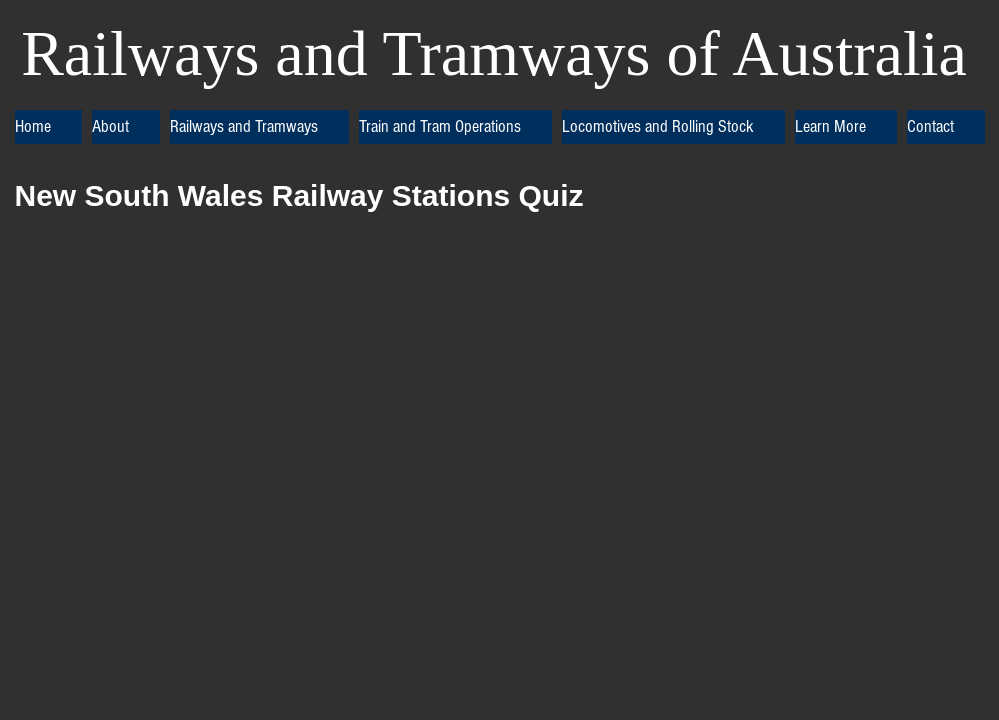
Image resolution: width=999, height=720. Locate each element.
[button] (126, 127)
